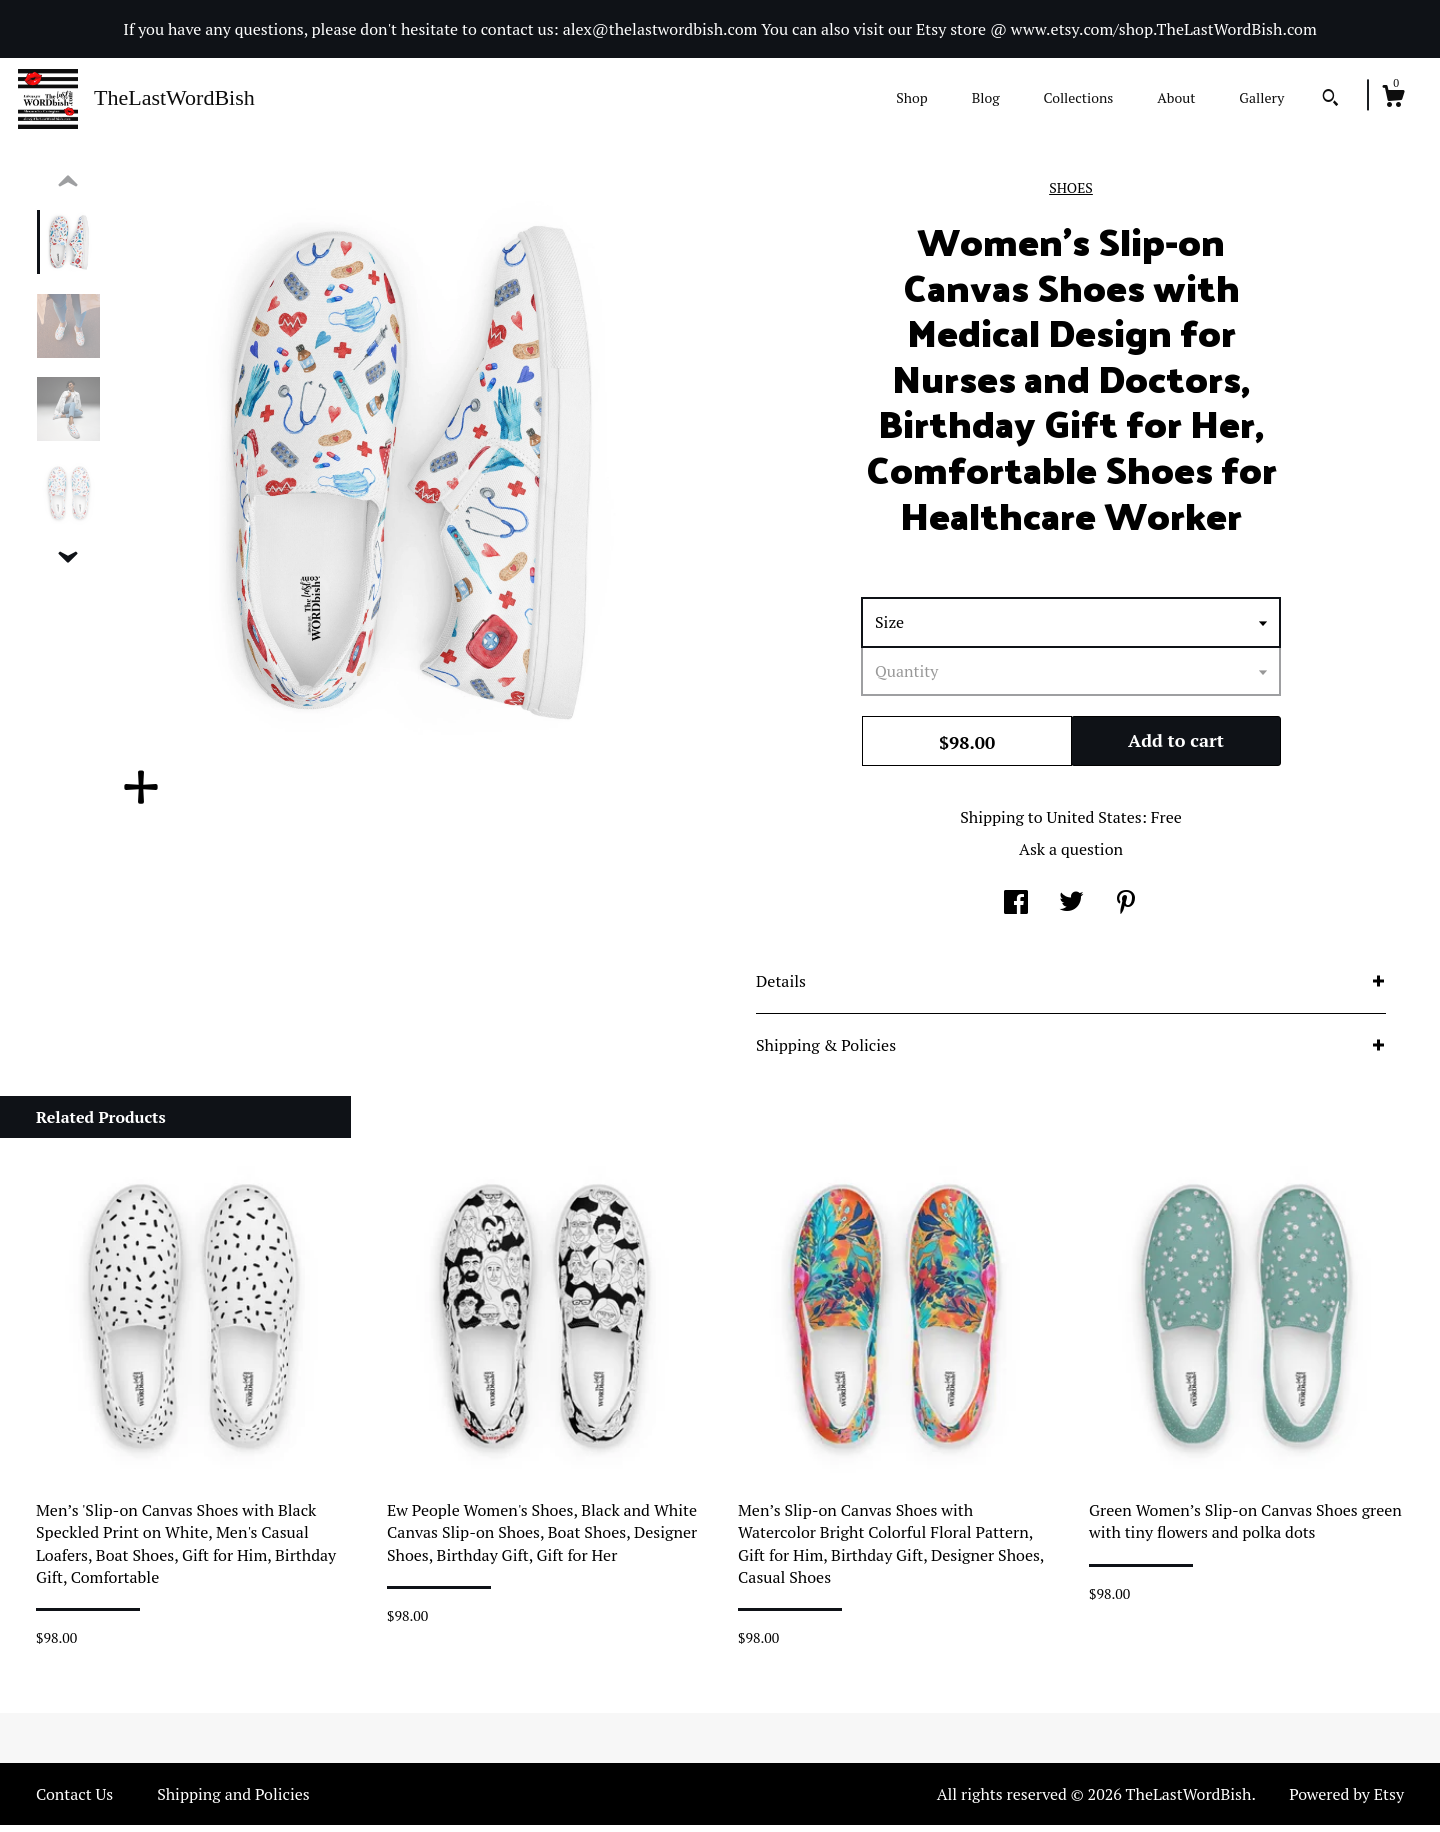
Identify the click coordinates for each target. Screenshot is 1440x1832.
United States (1093, 824)
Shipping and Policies (233, 1801)
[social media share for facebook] (1016, 911)
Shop (911, 97)
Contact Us (74, 1801)
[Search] (1330, 100)
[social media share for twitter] (1071, 911)
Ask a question (1071, 856)
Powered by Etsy (1346, 1801)
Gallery (1261, 97)
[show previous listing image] (68, 189)
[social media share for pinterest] (1126, 911)
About (1176, 97)
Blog (986, 97)
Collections (1078, 97)
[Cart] (1393, 99)
